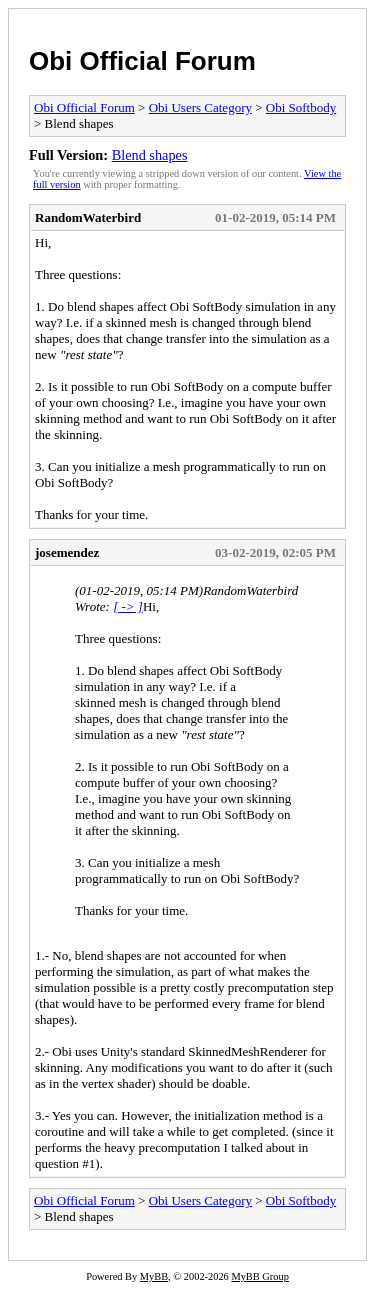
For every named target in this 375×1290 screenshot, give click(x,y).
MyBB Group (259, 1276)
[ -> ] (128, 606)
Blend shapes (150, 155)
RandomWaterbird (88, 217)
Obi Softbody (301, 107)
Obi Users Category (200, 107)
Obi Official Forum (142, 61)
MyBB (154, 1276)
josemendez (67, 552)
